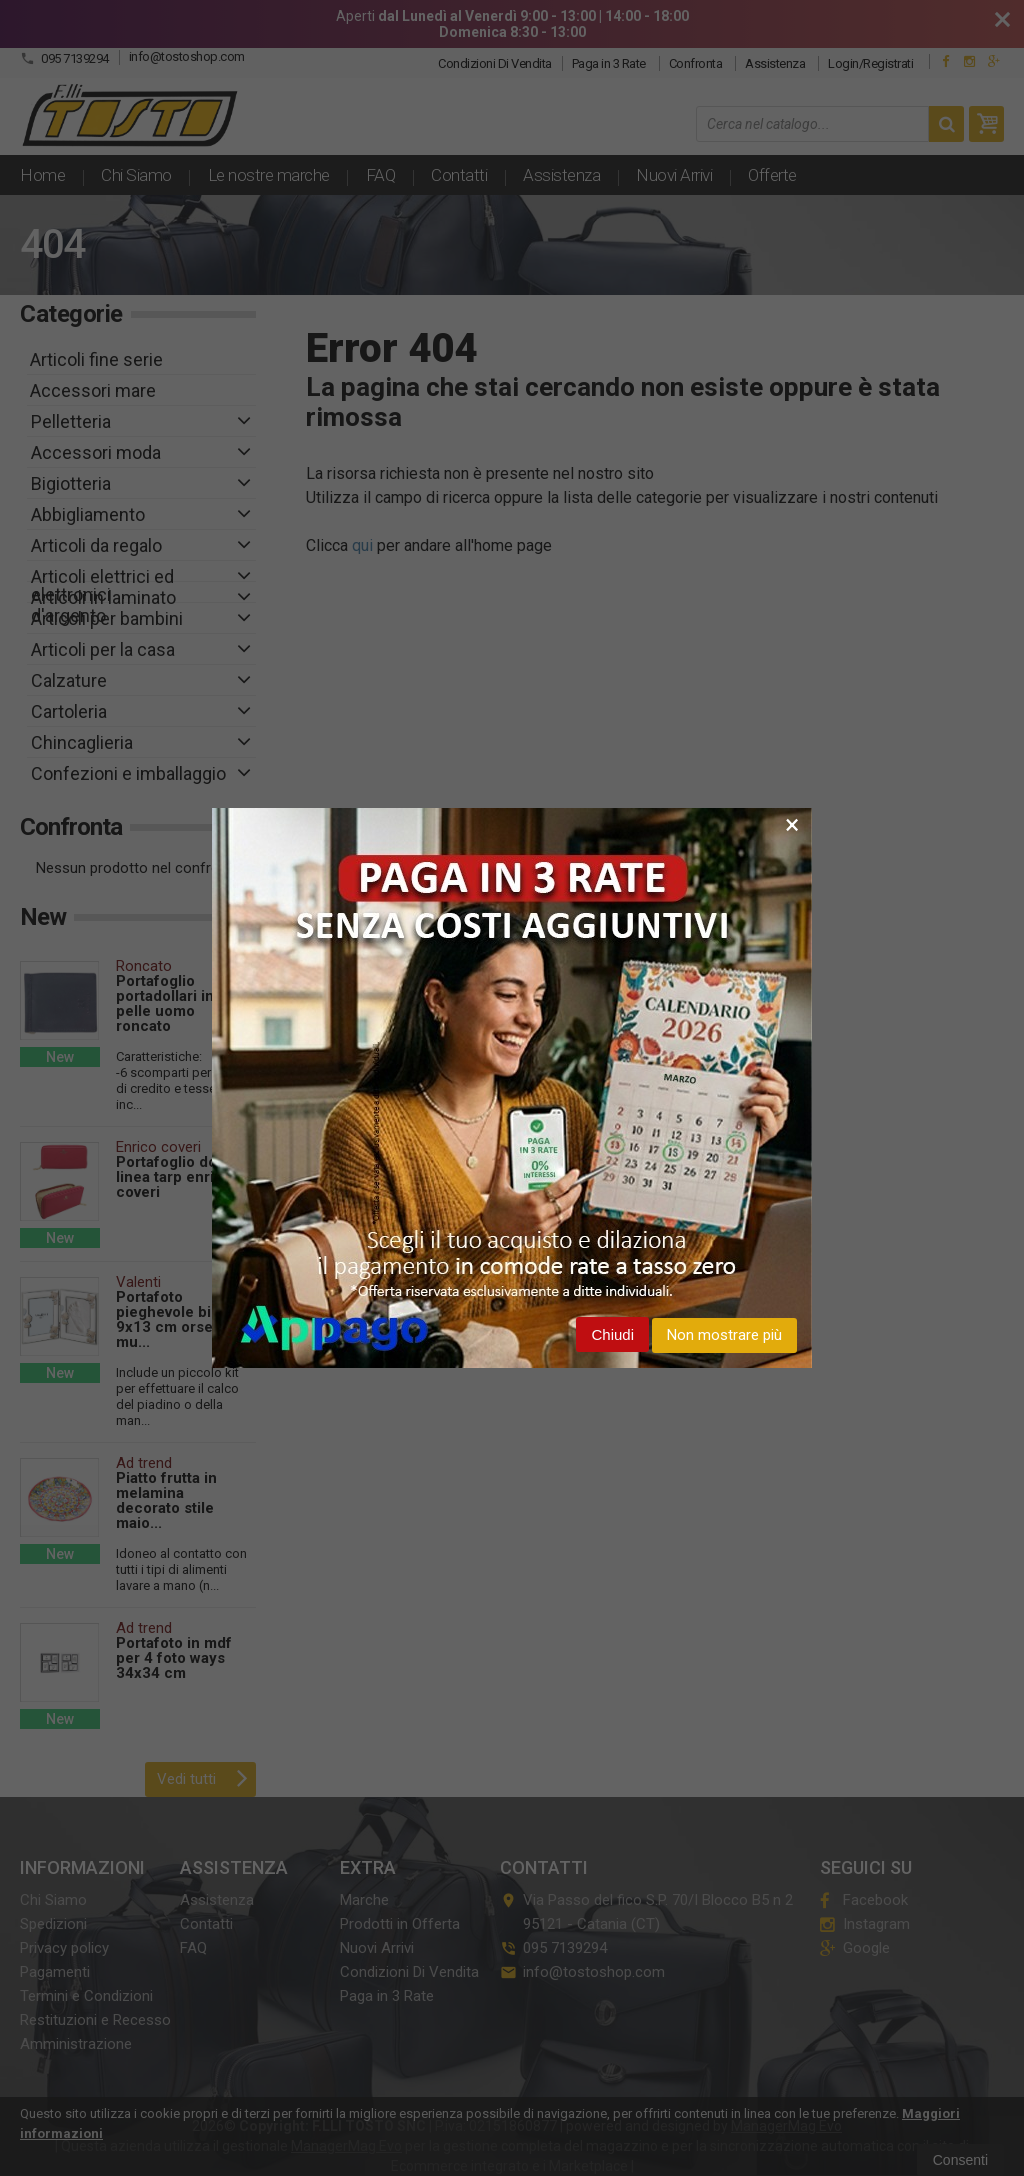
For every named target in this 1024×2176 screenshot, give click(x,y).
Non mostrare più (724, 1335)
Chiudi (612, 1334)
